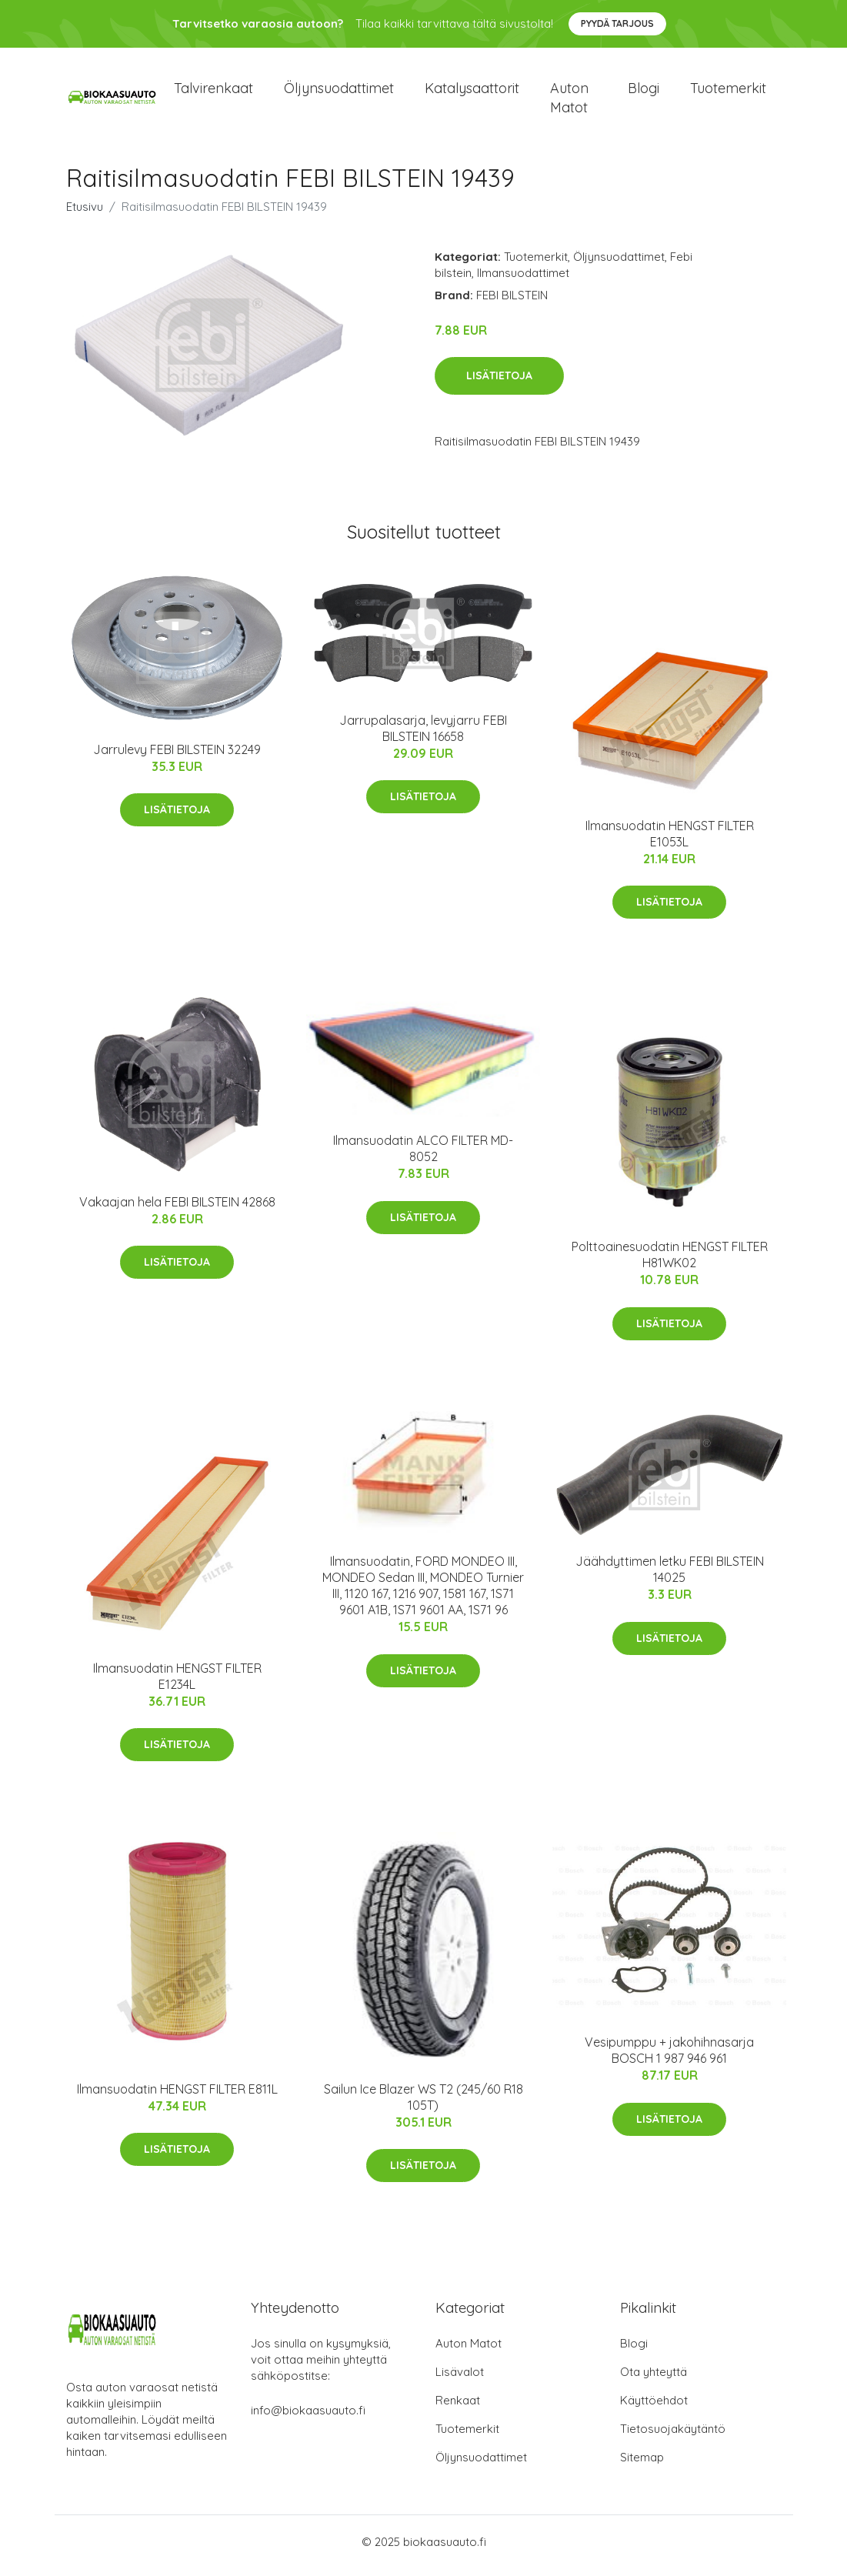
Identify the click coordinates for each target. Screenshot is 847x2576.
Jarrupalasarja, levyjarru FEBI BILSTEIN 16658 (423, 736)
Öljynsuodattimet (339, 92)
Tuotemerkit (728, 92)
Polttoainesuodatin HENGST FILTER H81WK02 (670, 1263)
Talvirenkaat (213, 92)
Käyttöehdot (654, 2408)
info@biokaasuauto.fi (308, 2418)
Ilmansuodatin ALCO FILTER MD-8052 (423, 1157)
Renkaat (457, 2408)
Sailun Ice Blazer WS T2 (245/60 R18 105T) (423, 2105)
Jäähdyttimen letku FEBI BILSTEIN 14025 (669, 1577)
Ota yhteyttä (653, 2379)
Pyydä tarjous (617, 23)
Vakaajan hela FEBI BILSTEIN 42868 (177, 1209)
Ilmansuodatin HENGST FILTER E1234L (177, 1684)
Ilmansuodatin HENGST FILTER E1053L (669, 841)
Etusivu (84, 214)
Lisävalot (459, 2379)
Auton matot (569, 101)
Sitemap (642, 2465)
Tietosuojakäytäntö (672, 2436)
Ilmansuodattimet (523, 280)
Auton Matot (468, 2351)
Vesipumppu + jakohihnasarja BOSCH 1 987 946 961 (669, 2058)
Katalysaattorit (472, 92)
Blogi (643, 92)
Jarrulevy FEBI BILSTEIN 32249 (177, 757)
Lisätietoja (499, 384)
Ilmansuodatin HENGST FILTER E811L (177, 2096)
